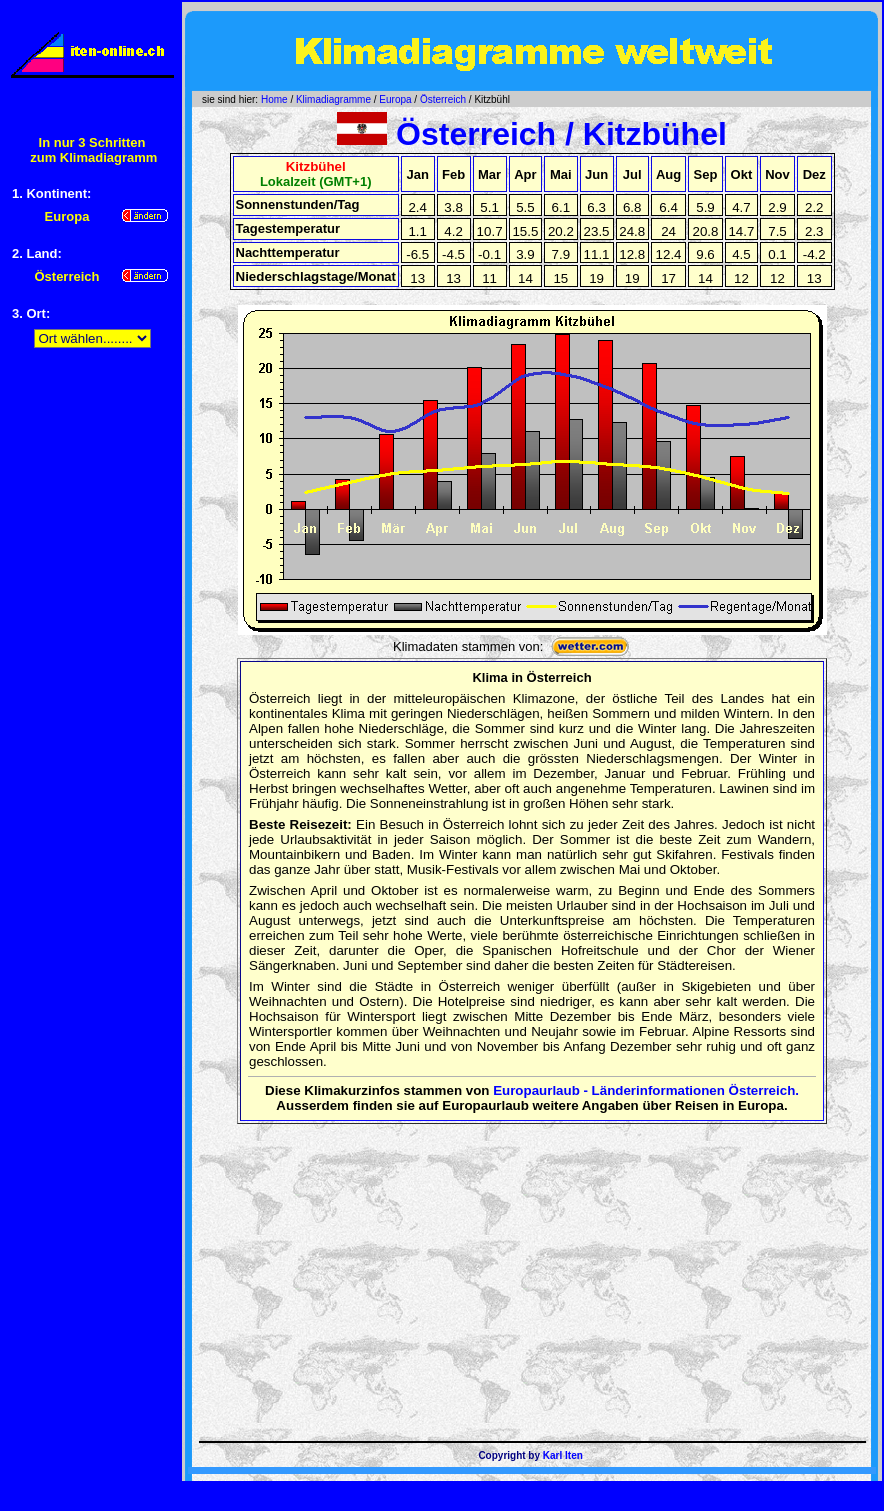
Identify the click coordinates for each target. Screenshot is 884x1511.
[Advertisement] (92, 674)
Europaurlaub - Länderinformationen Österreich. (646, 1090)
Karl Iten (563, 1455)
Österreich (443, 99)
